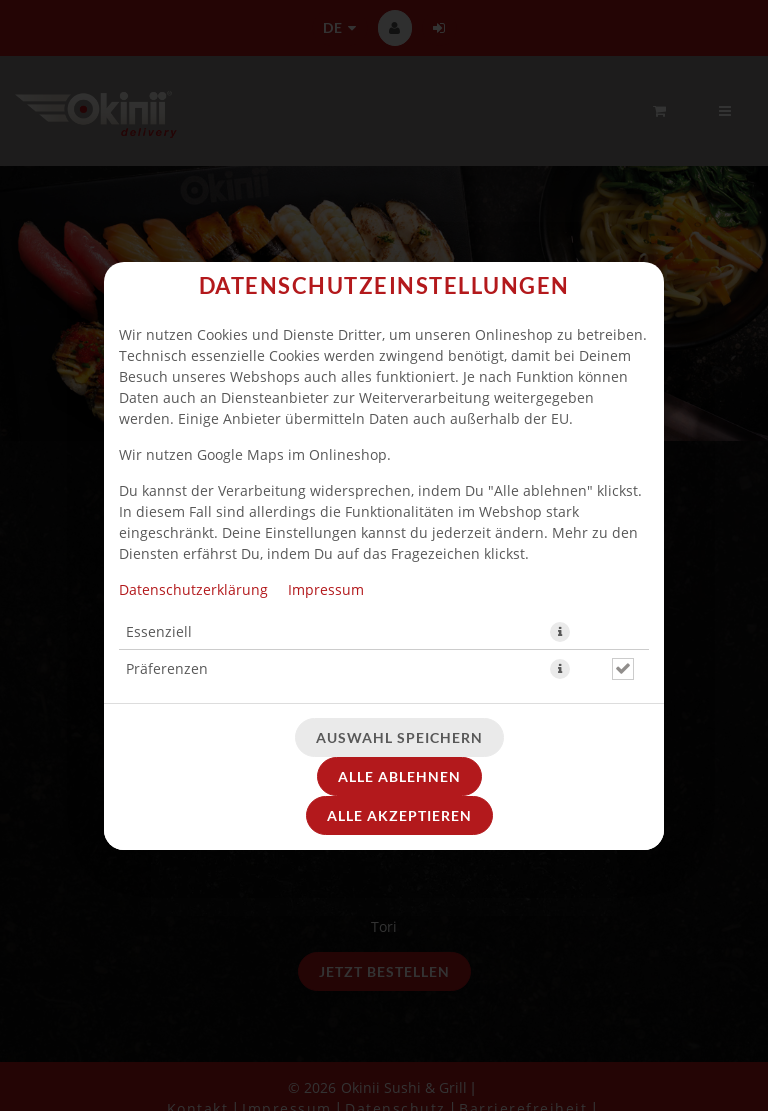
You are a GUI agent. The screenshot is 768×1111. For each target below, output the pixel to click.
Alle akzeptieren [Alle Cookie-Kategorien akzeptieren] (399, 815)
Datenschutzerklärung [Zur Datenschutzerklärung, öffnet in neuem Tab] (193, 589)
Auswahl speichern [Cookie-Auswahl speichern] (399, 737)
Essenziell (159, 631)
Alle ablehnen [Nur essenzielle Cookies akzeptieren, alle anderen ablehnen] (399, 776)
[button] (560, 632)
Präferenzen (167, 668)
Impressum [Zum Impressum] (326, 589)
